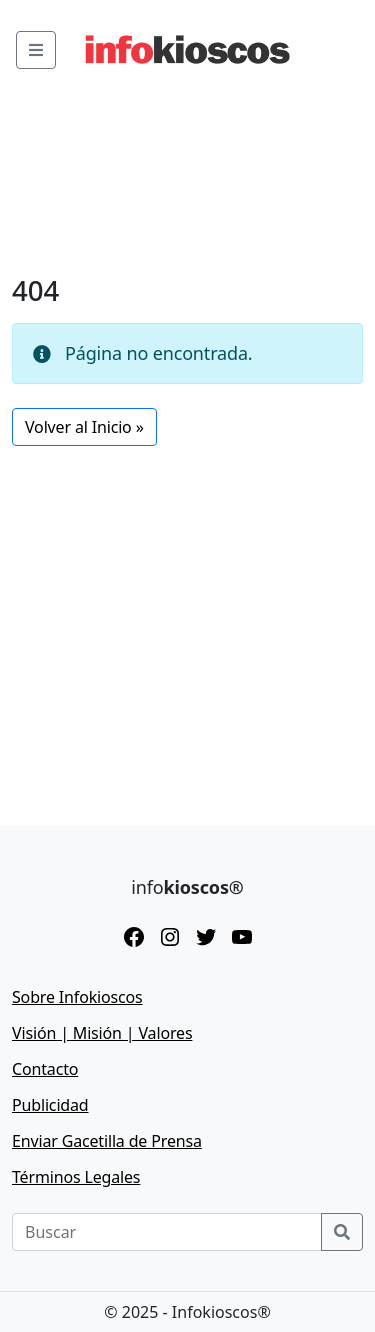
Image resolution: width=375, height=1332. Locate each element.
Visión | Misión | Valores (102, 1033)
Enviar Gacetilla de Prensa (107, 1141)
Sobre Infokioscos (77, 997)
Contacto (45, 1069)
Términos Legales (76, 1177)
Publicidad (50, 1105)
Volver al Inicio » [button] (84, 427)
